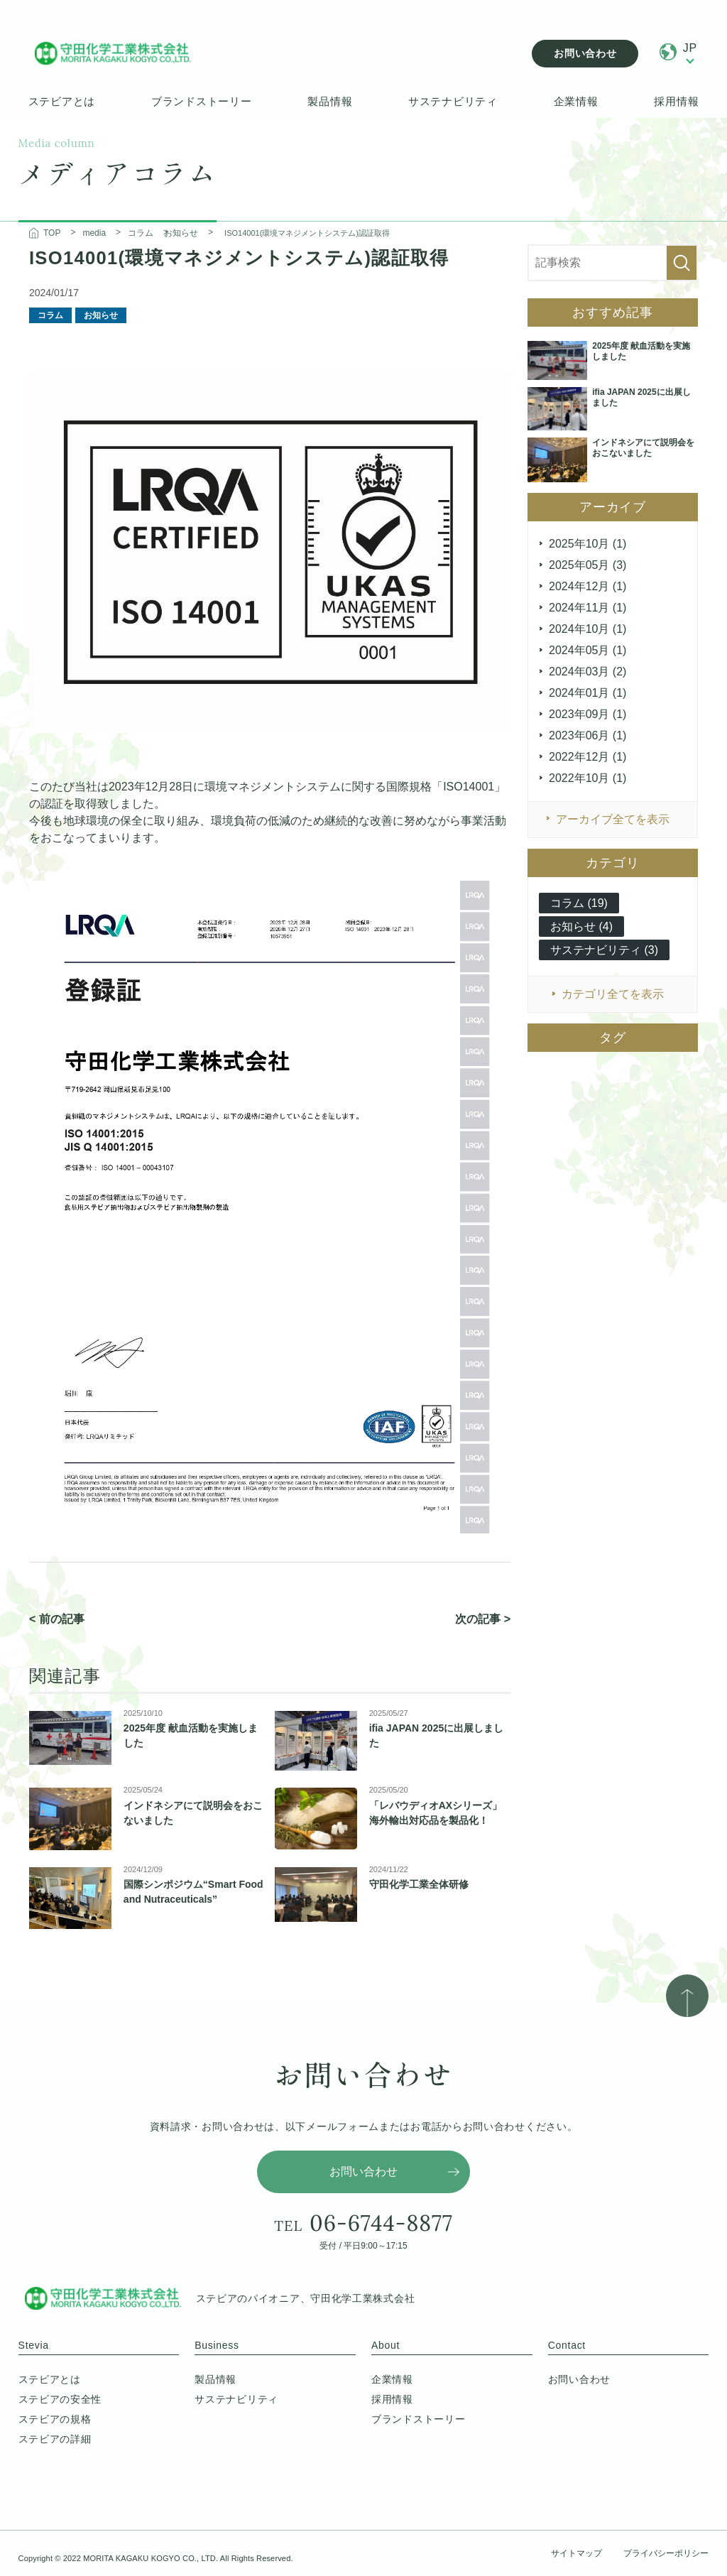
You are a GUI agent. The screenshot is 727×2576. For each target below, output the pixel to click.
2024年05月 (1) (587, 650)
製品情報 (329, 101)
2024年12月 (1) (587, 586)
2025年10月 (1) (587, 544)
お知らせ (101, 315)
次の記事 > (482, 1619)
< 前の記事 (56, 1619)
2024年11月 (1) (587, 608)
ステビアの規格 (55, 2419)
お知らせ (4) (581, 926)
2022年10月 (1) (587, 778)
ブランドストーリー (201, 101)
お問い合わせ (585, 53)
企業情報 (576, 101)
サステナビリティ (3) (604, 950)
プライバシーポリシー (666, 2553)
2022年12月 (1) (587, 757)
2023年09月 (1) (587, 714)
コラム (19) (579, 903)
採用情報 (676, 101)
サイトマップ (576, 2553)
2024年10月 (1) (587, 629)
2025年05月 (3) (587, 565)
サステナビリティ (453, 101)
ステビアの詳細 (55, 2439)
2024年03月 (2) (587, 671)
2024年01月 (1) (587, 693)
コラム (50, 315)
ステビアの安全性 (60, 2399)
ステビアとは (62, 101)
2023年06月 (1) (587, 735)
